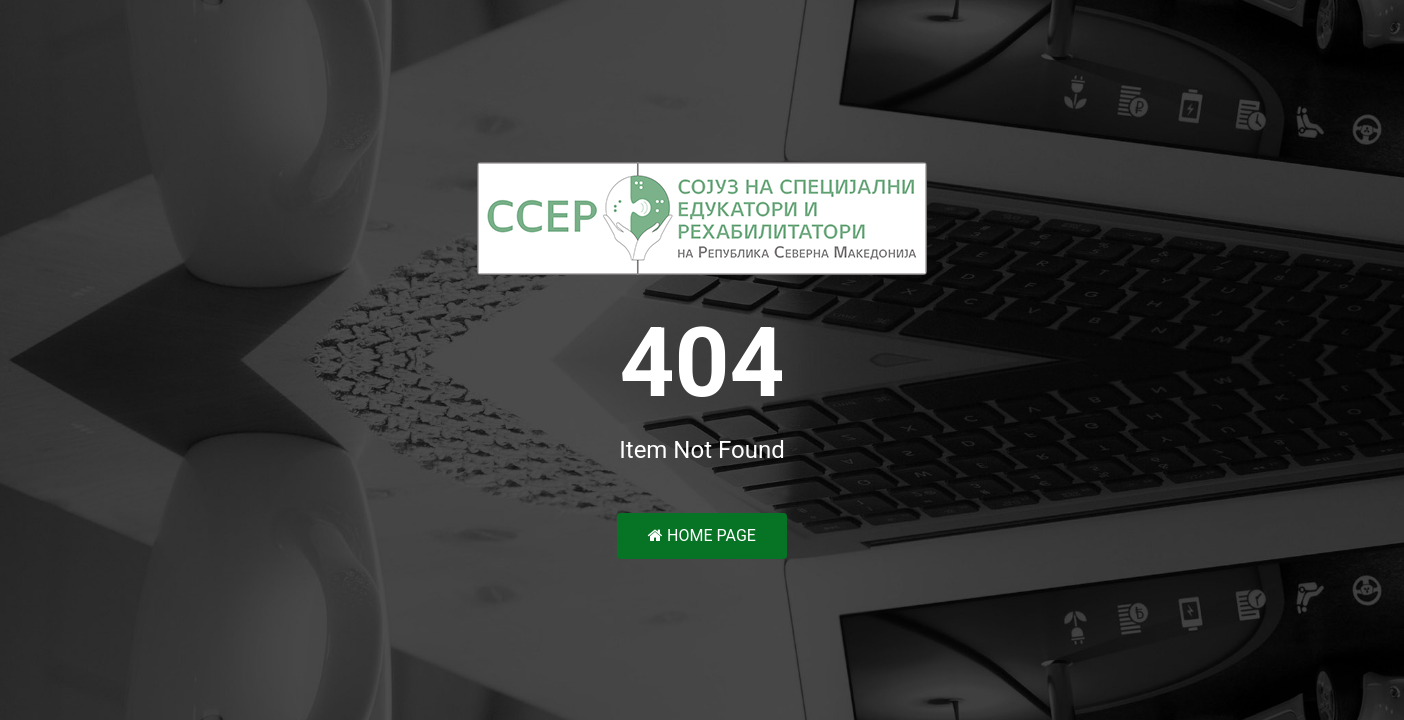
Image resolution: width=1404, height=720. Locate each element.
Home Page (702, 535)
